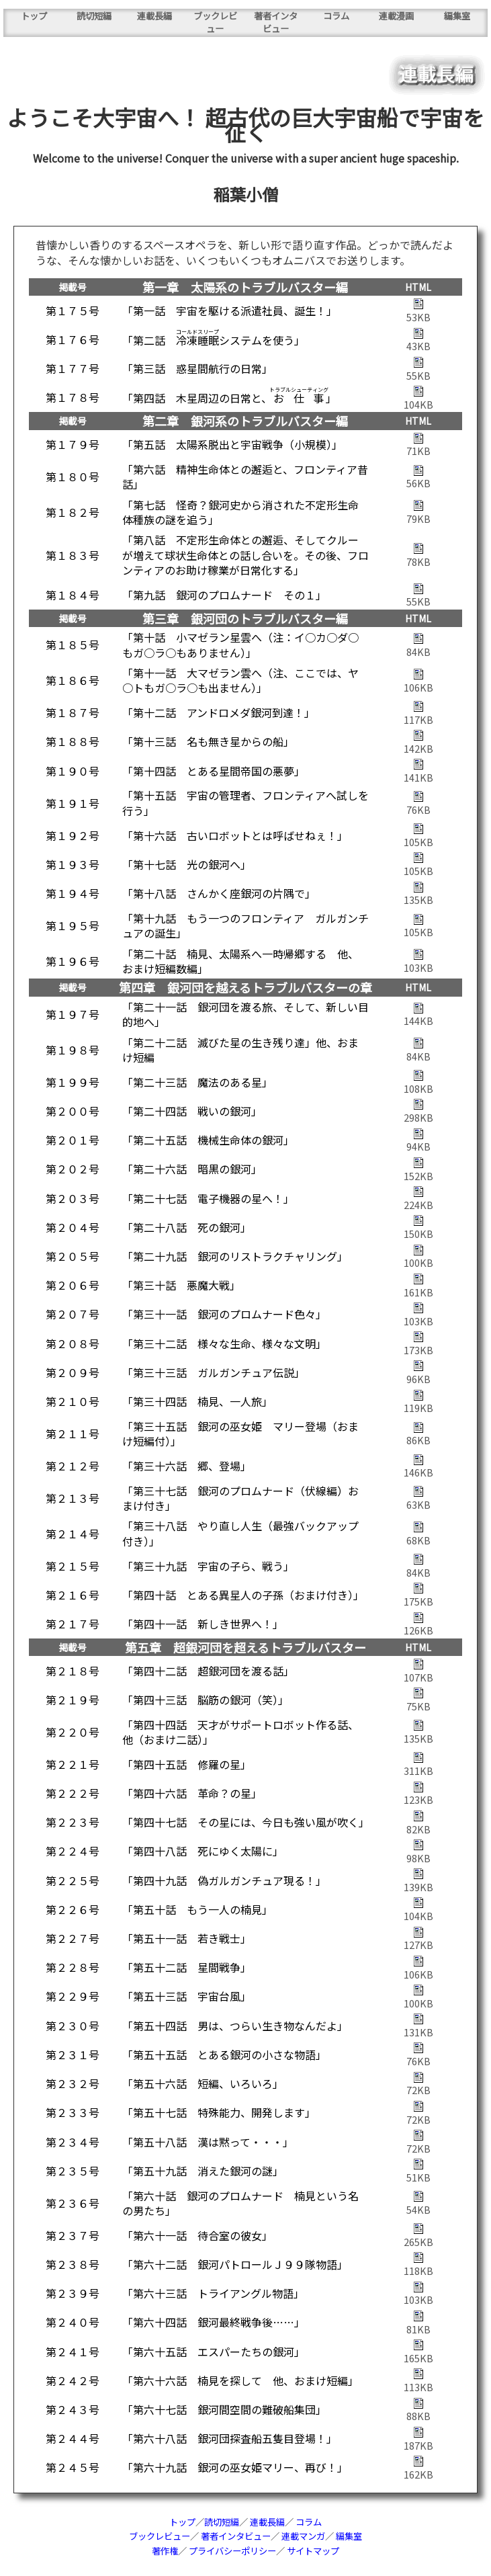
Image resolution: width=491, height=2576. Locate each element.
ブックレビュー (215, 22)
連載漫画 (396, 15)
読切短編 (94, 15)
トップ (34, 15)
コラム (336, 15)
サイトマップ (313, 2550)
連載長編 (154, 15)
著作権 (165, 2550)
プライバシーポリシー (232, 2550)
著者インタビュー (276, 22)
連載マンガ (303, 2536)
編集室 (457, 15)
